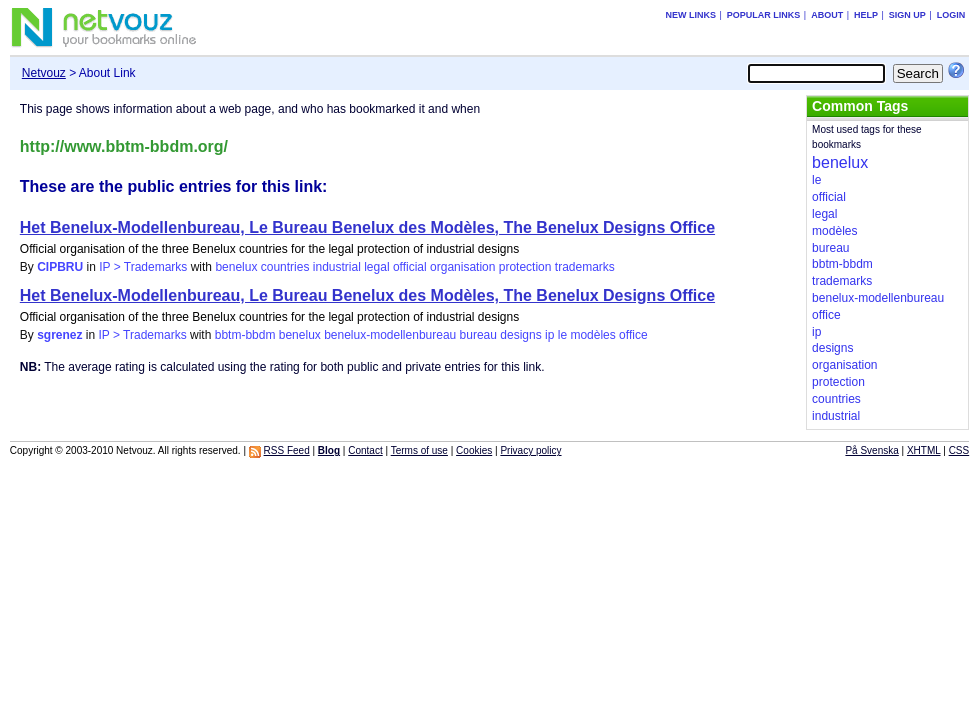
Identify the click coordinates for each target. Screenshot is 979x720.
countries (285, 267)
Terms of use (419, 450)
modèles (592, 335)
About (827, 15)
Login (951, 15)
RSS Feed (287, 450)
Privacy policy (530, 450)
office (633, 335)
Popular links (764, 15)
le (562, 335)
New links (690, 15)
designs (520, 335)
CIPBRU (60, 267)
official (410, 267)
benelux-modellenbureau (390, 335)
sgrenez (59, 335)
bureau (478, 335)
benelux (236, 267)
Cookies (474, 450)
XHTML (924, 450)
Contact (365, 450)
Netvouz (44, 73)
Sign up (907, 15)
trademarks (585, 267)
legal (376, 267)
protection (525, 267)
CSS (959, 450)
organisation (462, 267)
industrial (337, 267)
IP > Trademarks (143, 267)
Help (866, 15)
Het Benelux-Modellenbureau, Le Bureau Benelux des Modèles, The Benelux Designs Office (367, 227)
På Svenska (871, 450)
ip (549, 335)
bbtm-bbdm (245, 335)
